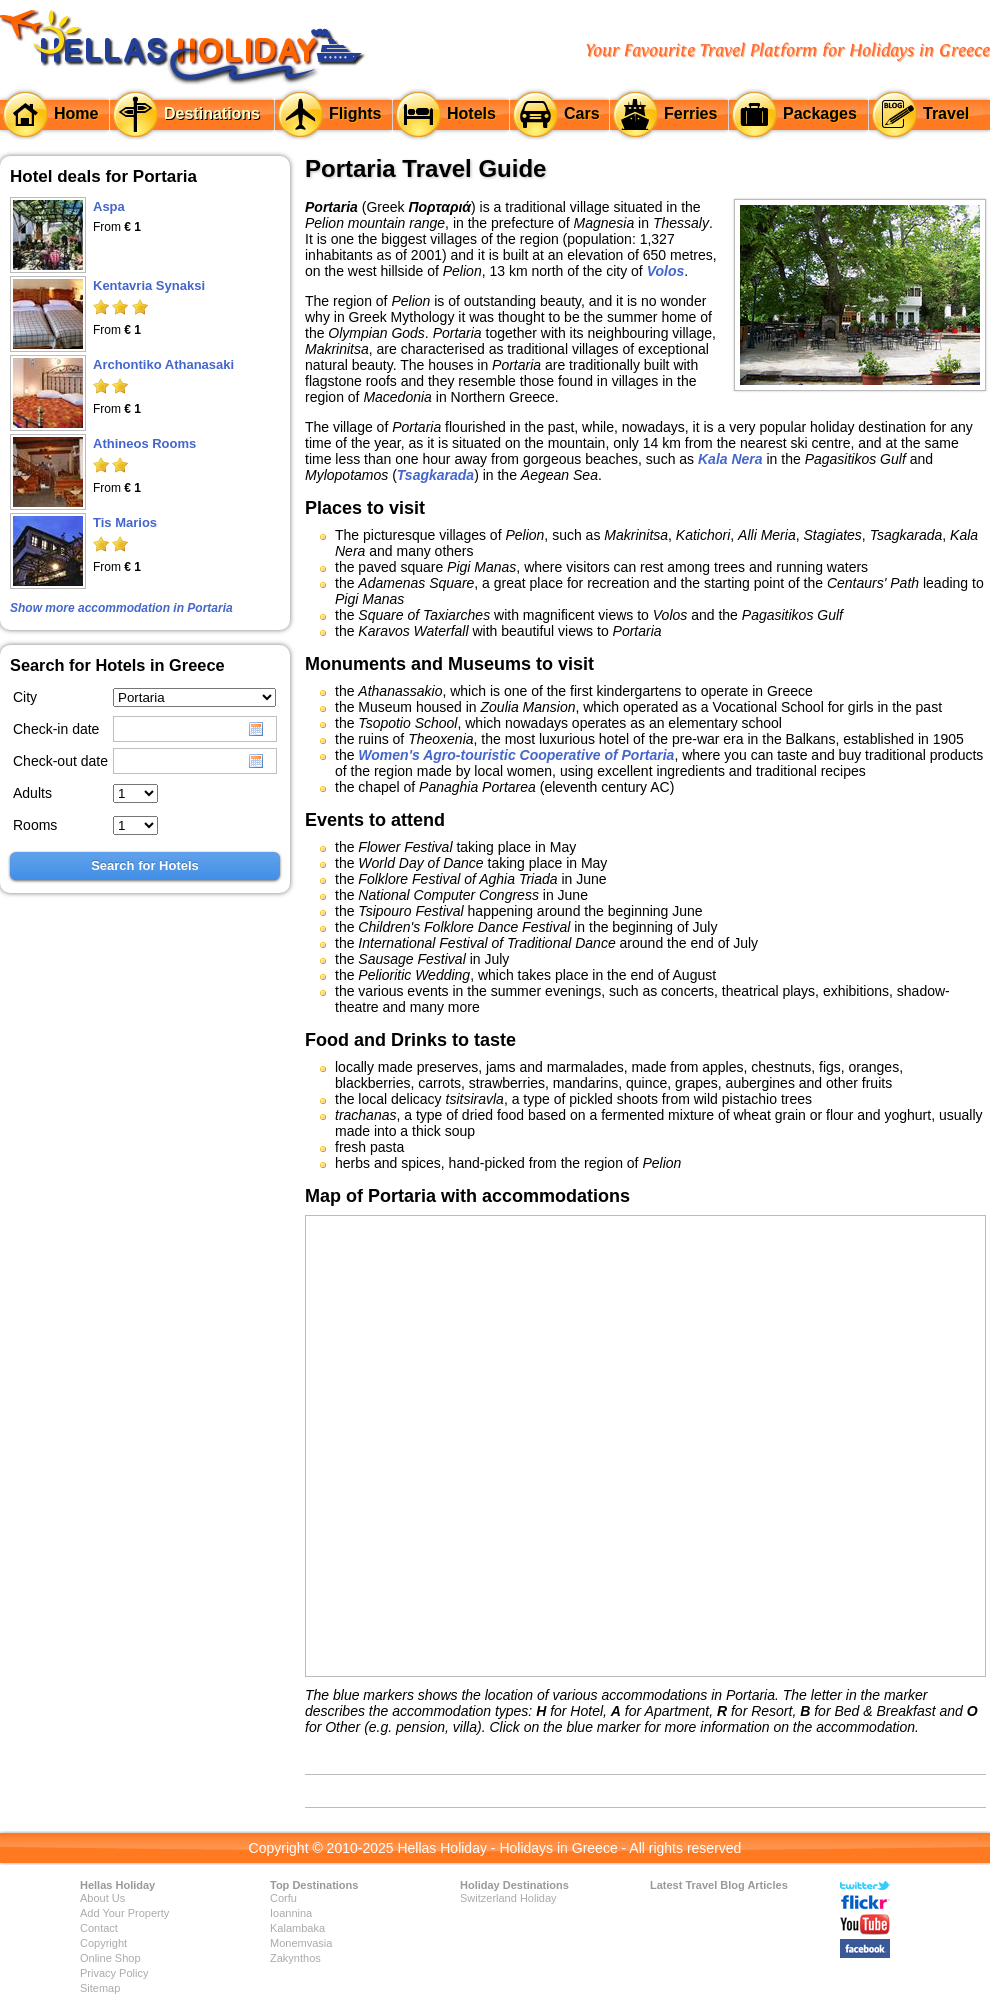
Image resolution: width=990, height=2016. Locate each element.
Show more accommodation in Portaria (121, 608)
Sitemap (100, 1988)
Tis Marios (125, 522)
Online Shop (110, 1958)
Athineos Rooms (144, 443)
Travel (946, 113)
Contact (99, 1928)
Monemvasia (301, 1943)
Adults (32, 793)
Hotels (471, 113)
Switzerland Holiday (508, 1898)
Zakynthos (295, 1958)
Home (76, 113)
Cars (582, 113)
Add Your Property (124, 1913)
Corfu (283, 1898)
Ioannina (291, 1913)
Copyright (103, 1943)
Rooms (35, 825)
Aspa (109, 206)
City (25, 697)
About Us (102, 1898)
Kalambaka (297, 1928)
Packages (820, 113)
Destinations (212, 113)
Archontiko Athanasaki (163, 364)
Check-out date (60, 761)
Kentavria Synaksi (149, 285)
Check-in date (56, 729)
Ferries (690, 113)
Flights (355, 113)
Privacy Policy (114, 1973)
